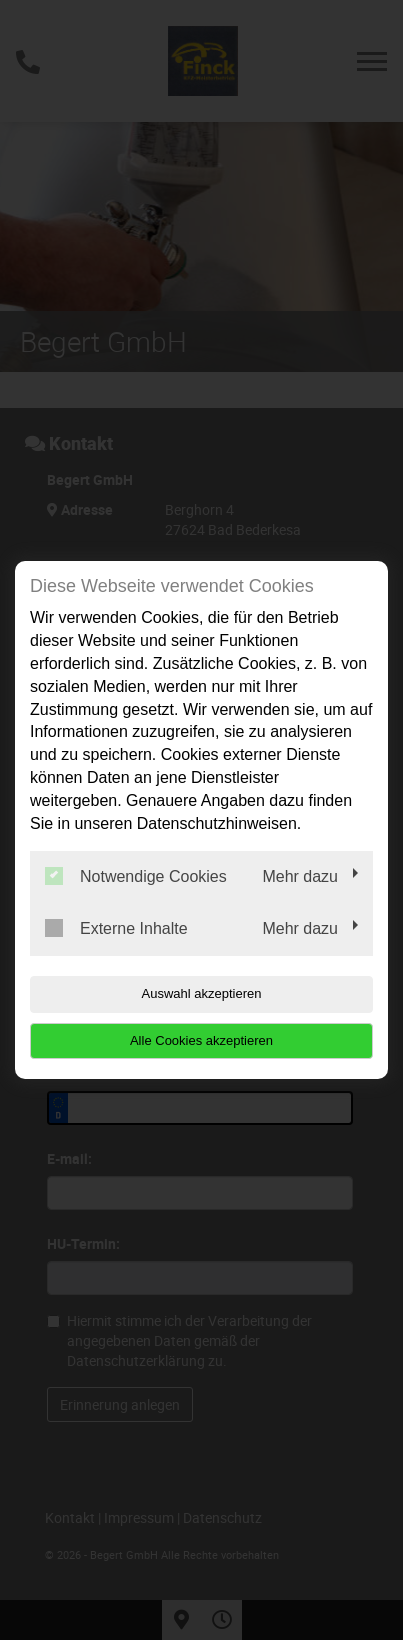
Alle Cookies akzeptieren (201, 1040)
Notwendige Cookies (136, 876)
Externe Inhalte (116, 928)
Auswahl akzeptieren (202, 993)
